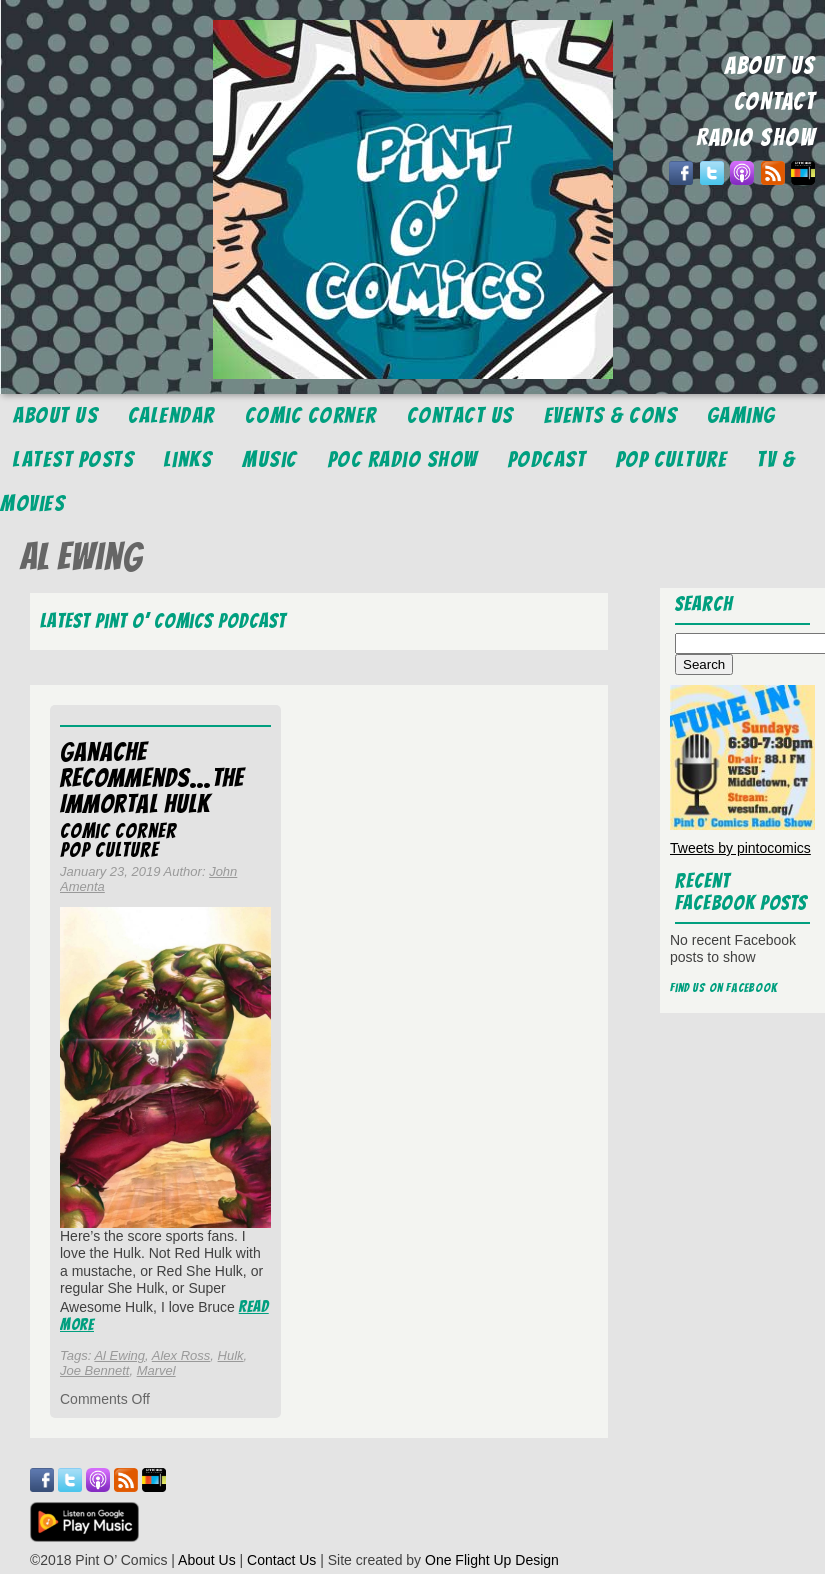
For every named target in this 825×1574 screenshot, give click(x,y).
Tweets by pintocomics (740, 848)
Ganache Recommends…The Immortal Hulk (152, 778)
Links (188, 459)
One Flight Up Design (492, 1560)
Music (270, 459)
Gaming (741, 415)
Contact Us (460, 415)
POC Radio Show (403, 459)
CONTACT (775, 101)
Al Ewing (119, 1355)
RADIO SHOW (755, 137)
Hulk (231, 1355)
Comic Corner (311, 415)
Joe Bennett (94, 1370)
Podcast (547, 459)
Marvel (156, 1370)
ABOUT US (770, 65)
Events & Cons (611, 415)
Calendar (171, 415)
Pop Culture (672, 459)
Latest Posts (73, 459)
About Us (55, 415)
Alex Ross (181, 1355)
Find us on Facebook (724, 987)
